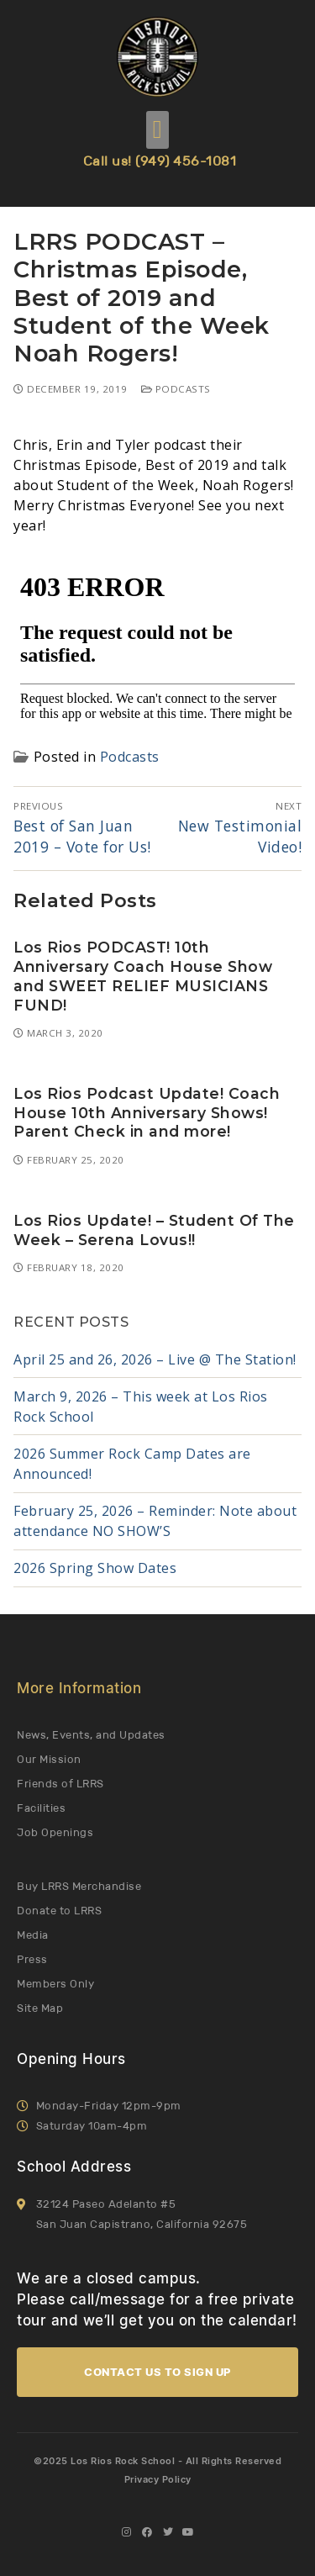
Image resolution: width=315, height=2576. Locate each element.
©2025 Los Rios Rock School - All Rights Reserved (157, 2461)
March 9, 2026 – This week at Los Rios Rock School (140, 1406)
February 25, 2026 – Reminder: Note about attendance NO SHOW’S (155, 1521)
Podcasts (176, 389)
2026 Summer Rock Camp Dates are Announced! (132, 1463)
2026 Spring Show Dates (94, 1568)
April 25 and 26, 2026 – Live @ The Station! (155, 1359)
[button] (157, 130)
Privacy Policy (158, 2479)
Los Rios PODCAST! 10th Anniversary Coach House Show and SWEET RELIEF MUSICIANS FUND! (142, 976)
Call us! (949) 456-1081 (160, 161)
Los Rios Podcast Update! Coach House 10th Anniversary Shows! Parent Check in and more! (146, 1113)
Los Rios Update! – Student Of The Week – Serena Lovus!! (154, 1229)
